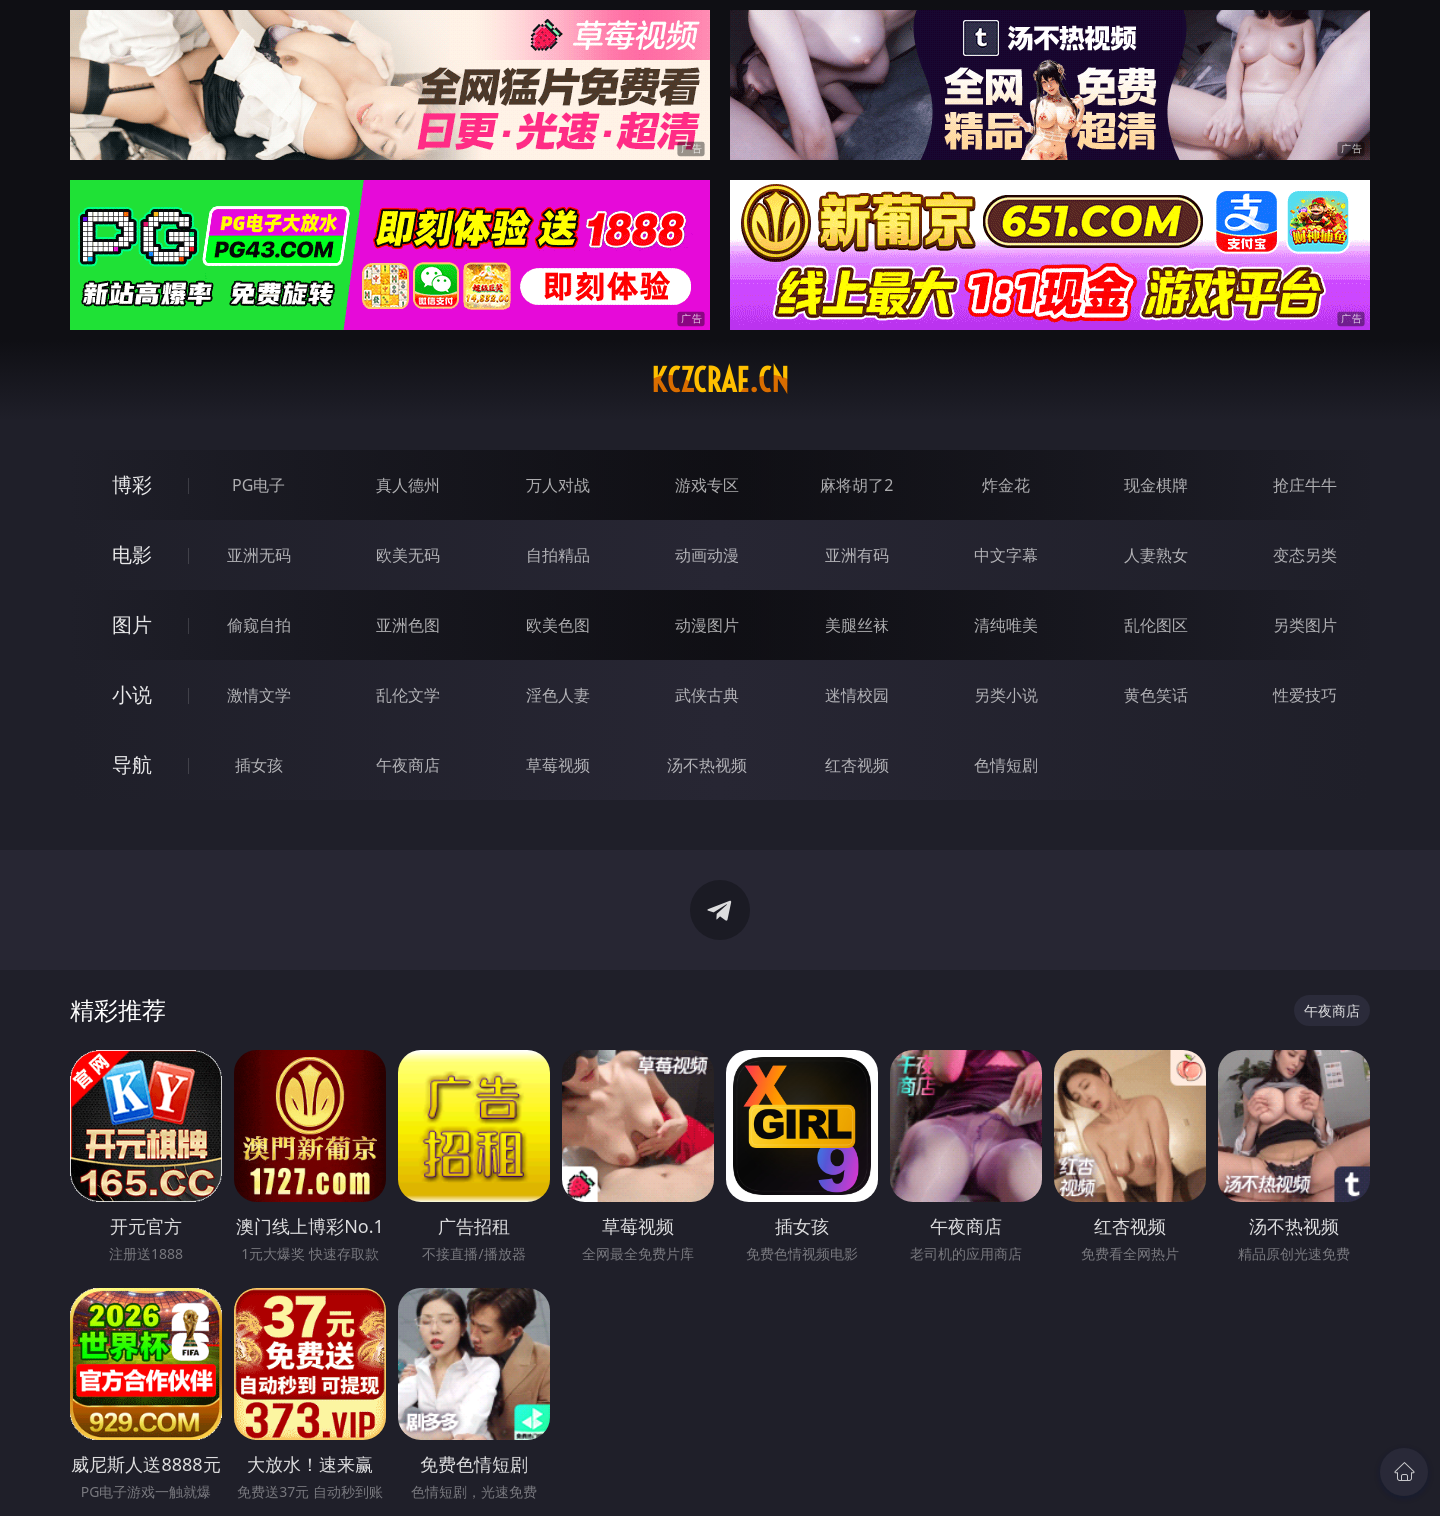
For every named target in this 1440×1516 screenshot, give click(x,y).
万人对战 (558, 485)
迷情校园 (857, 695)
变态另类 (1305, 555)
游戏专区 (707, 485)
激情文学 (259, 695)
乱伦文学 (408, 695)
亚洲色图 (408, 625)
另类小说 (1006, 695)
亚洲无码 (259, 555)
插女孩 (259, 765)
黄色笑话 (1156, 695)
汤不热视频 (707, 765)
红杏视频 (857, 765)
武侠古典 (707, 695)
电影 (132, 554)
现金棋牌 (1156, 485)
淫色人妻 (558, 695)
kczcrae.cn (720, 380)
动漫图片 (707, 625)
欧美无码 (408, 555)
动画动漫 (707, 555)
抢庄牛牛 (1305, 485)
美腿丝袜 (857, 625)
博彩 (132, 484)
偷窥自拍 (259, 625)
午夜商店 (408, 765)
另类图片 (1305, 625)
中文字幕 (1006, 555)
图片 (132, 624)
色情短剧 (1006, 765)
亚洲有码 (857, 555)
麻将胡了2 (856, 485)
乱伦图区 (1156, 625)
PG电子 (258, 485)
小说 (132, 694)
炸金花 (1006, 485)
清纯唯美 (1006, 625)
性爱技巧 (1305, 695)
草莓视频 (558, 765)
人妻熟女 (1156, 555)
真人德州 (408, 485)
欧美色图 (558, 625)
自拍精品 (558, 555)
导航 (132, 764)
